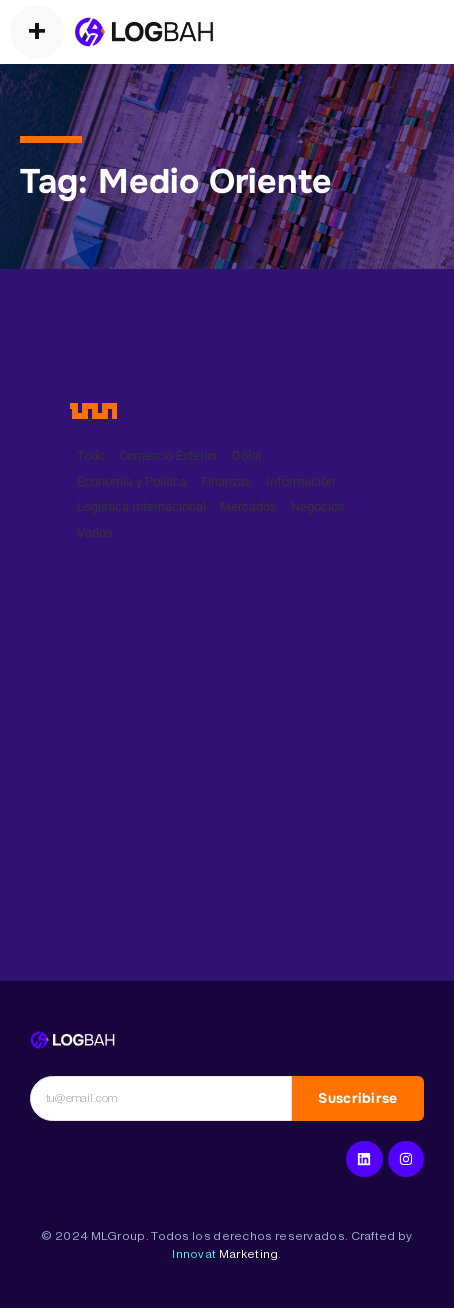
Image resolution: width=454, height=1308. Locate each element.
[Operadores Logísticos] (144, 32)
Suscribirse (357, 1098)
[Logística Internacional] (72, 1040)
